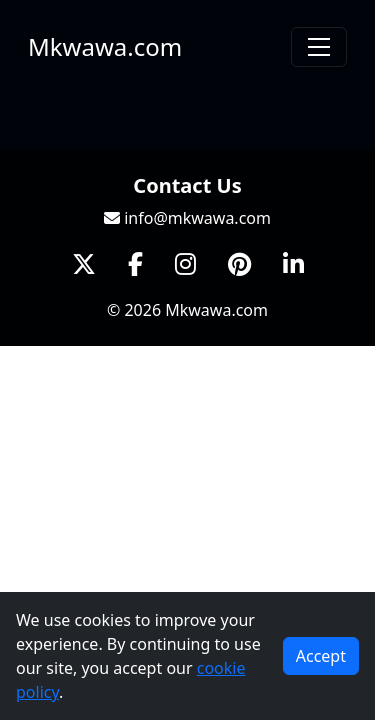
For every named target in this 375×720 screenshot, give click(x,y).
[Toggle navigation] (319, 47)
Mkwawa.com (105, 46)
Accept (321, 656)
